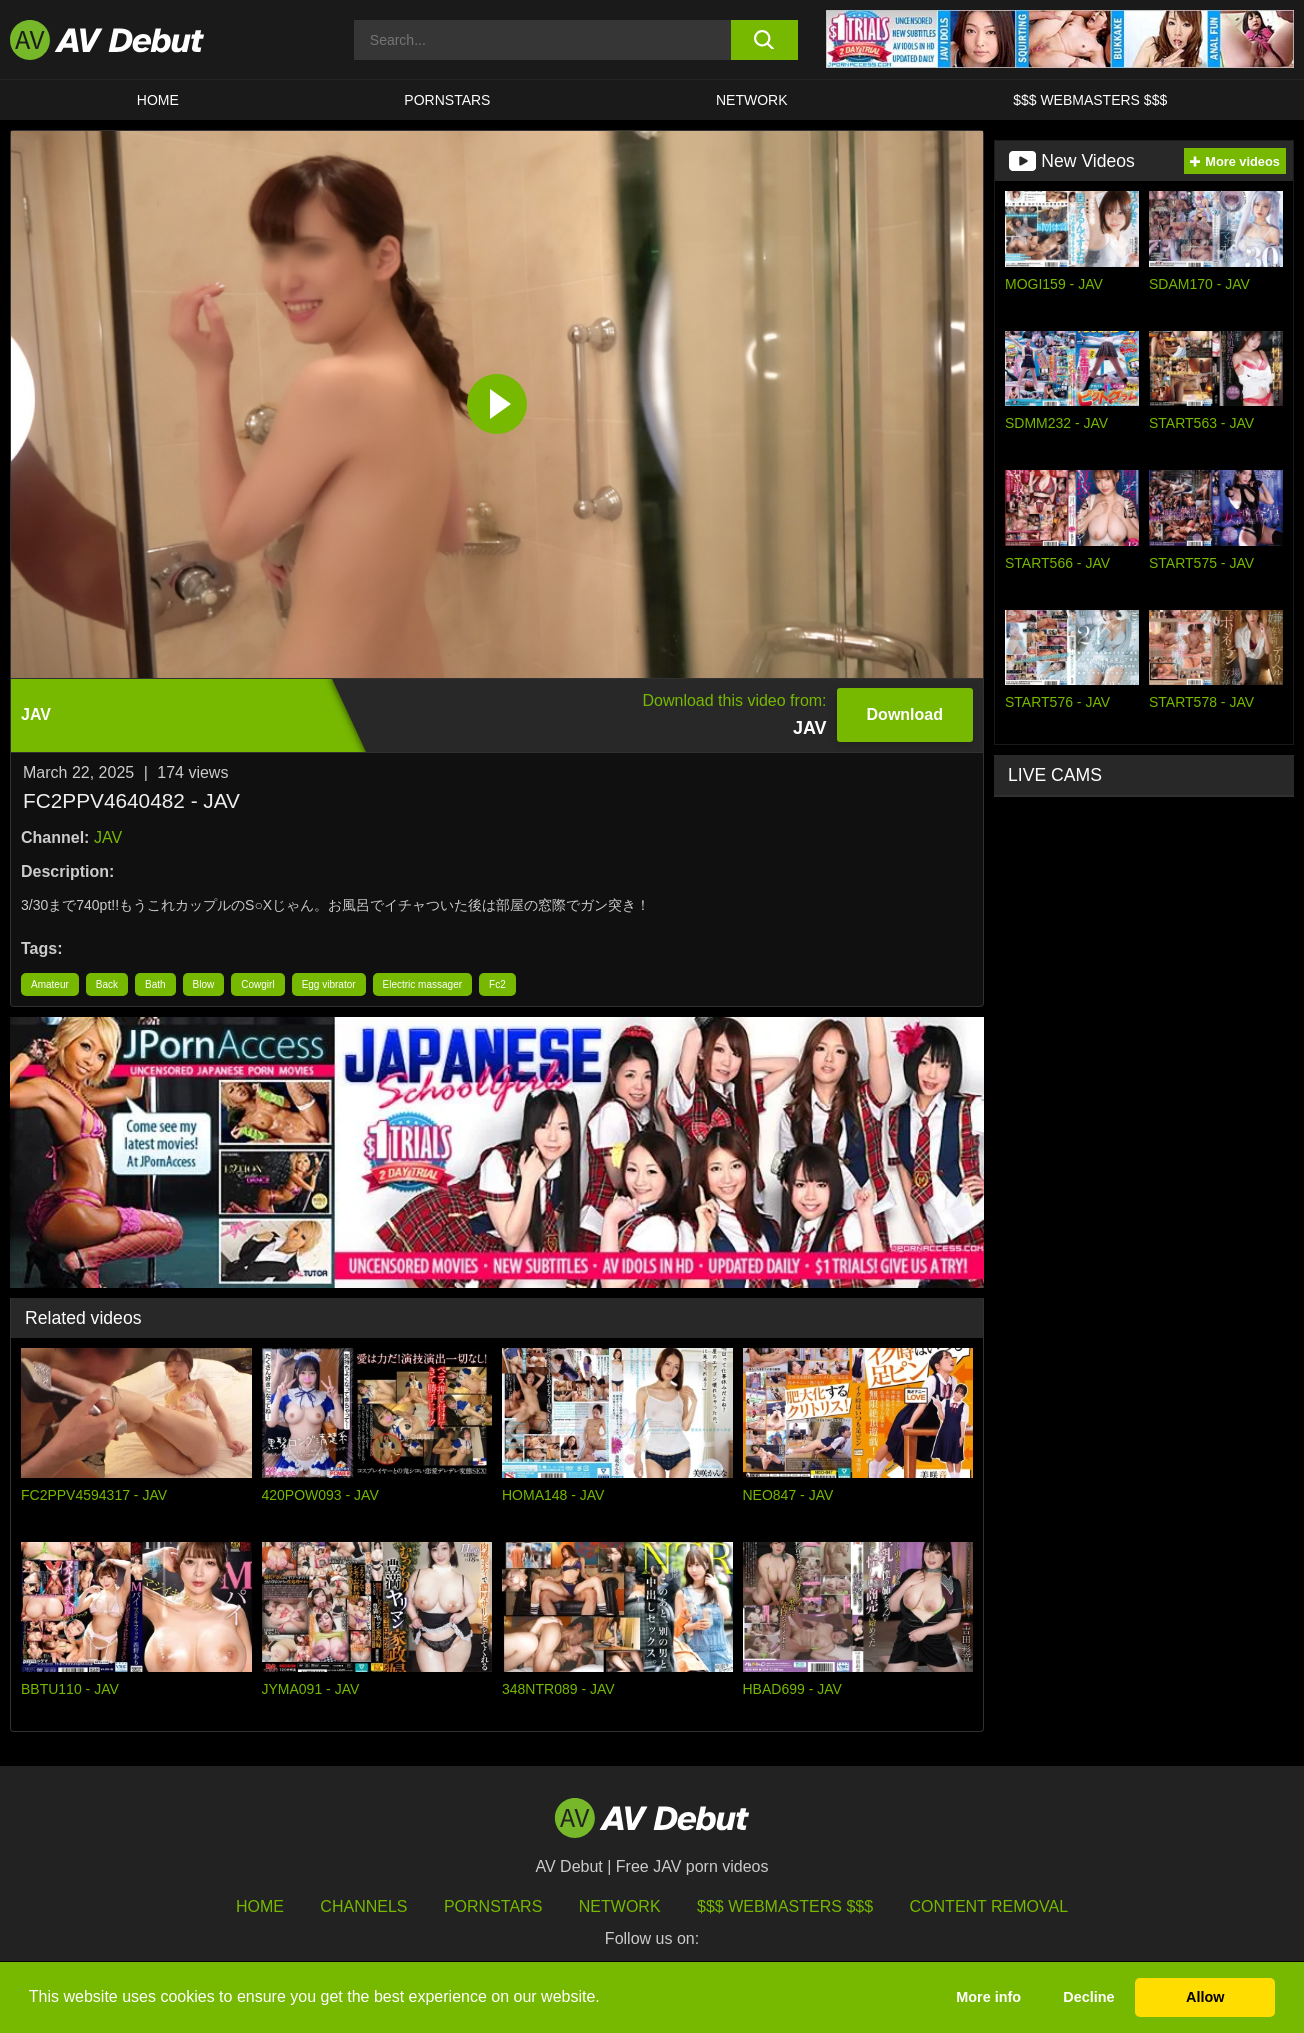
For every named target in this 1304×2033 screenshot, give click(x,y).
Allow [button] (1205, 1997)
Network (752, 100)
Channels (363, 1906)
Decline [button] (1088, 1997)
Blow (204, 984)
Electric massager (422, 984)
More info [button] (988, 1997)
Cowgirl (257, 984)
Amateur (50, 984)
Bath (155, 984)
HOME (158, 100)
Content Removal (989, 1906)
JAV (108, 837)
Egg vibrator (329, 984)
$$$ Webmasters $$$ (1090, 100)
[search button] (764, 40)
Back (107, 984)
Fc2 (497, 984)
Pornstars (447, 100)
